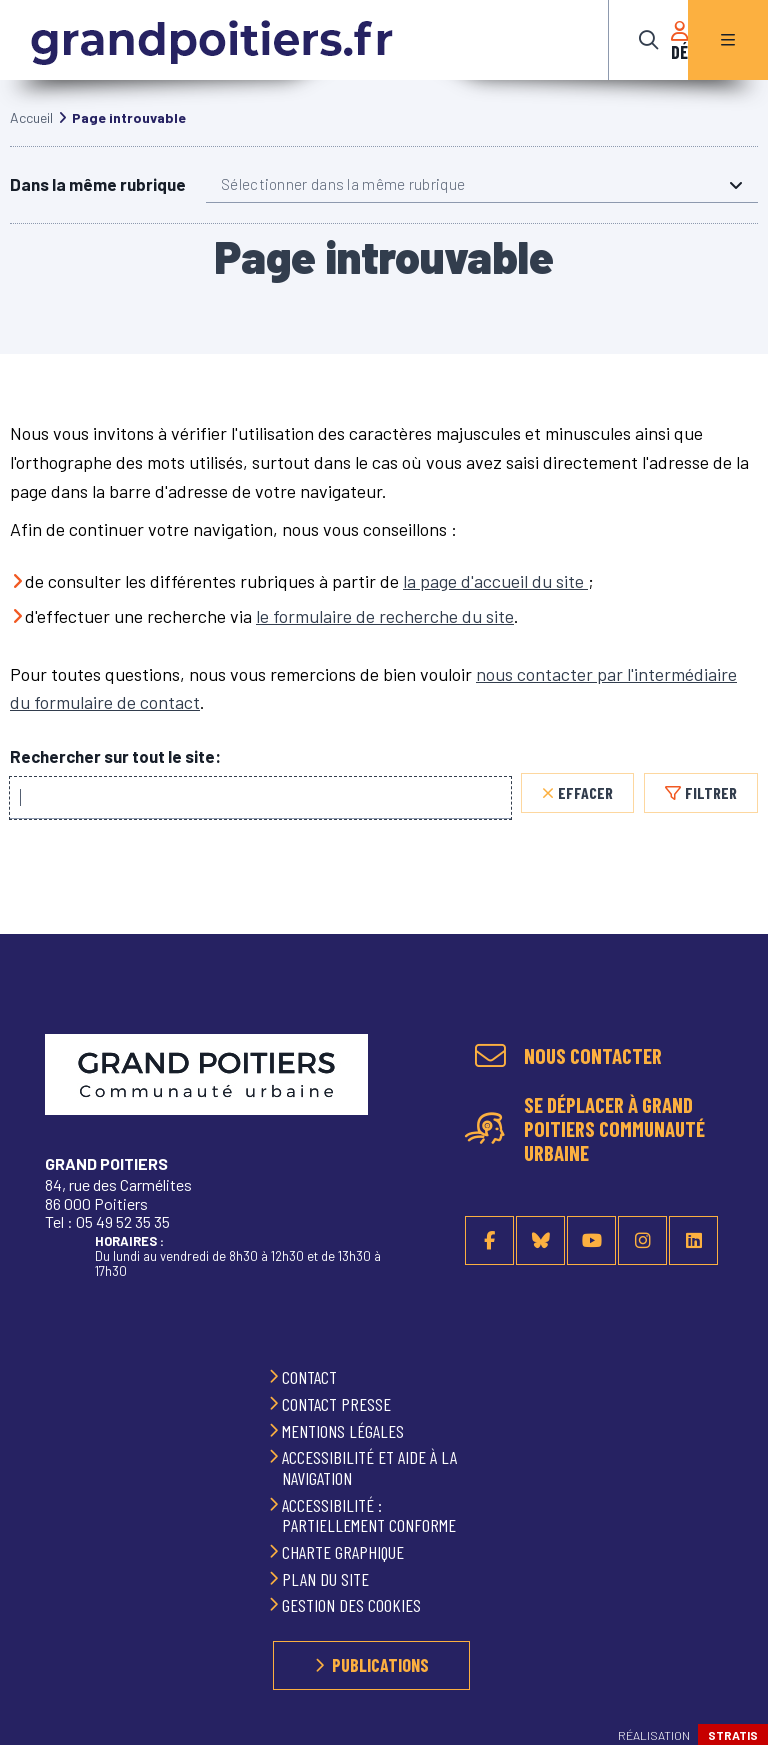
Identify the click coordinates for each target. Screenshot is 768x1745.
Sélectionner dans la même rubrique (343, 204)
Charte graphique (345, 1552)
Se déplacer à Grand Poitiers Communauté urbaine (614, 1129)
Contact (311, 1377)
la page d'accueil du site (495, 601)
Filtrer (711, 812)
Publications (380, 1665)
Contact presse (338, 1404)
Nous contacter (593, 1056)
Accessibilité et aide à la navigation (369, 1467)
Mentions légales (345, 1431)
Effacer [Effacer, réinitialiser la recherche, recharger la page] (585, 812)
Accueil (31, 137)
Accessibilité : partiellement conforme (371, 1515)
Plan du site (327, 1579)
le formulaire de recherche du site (385, 636)
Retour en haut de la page (728, 1044)
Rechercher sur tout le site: (115, 776)
